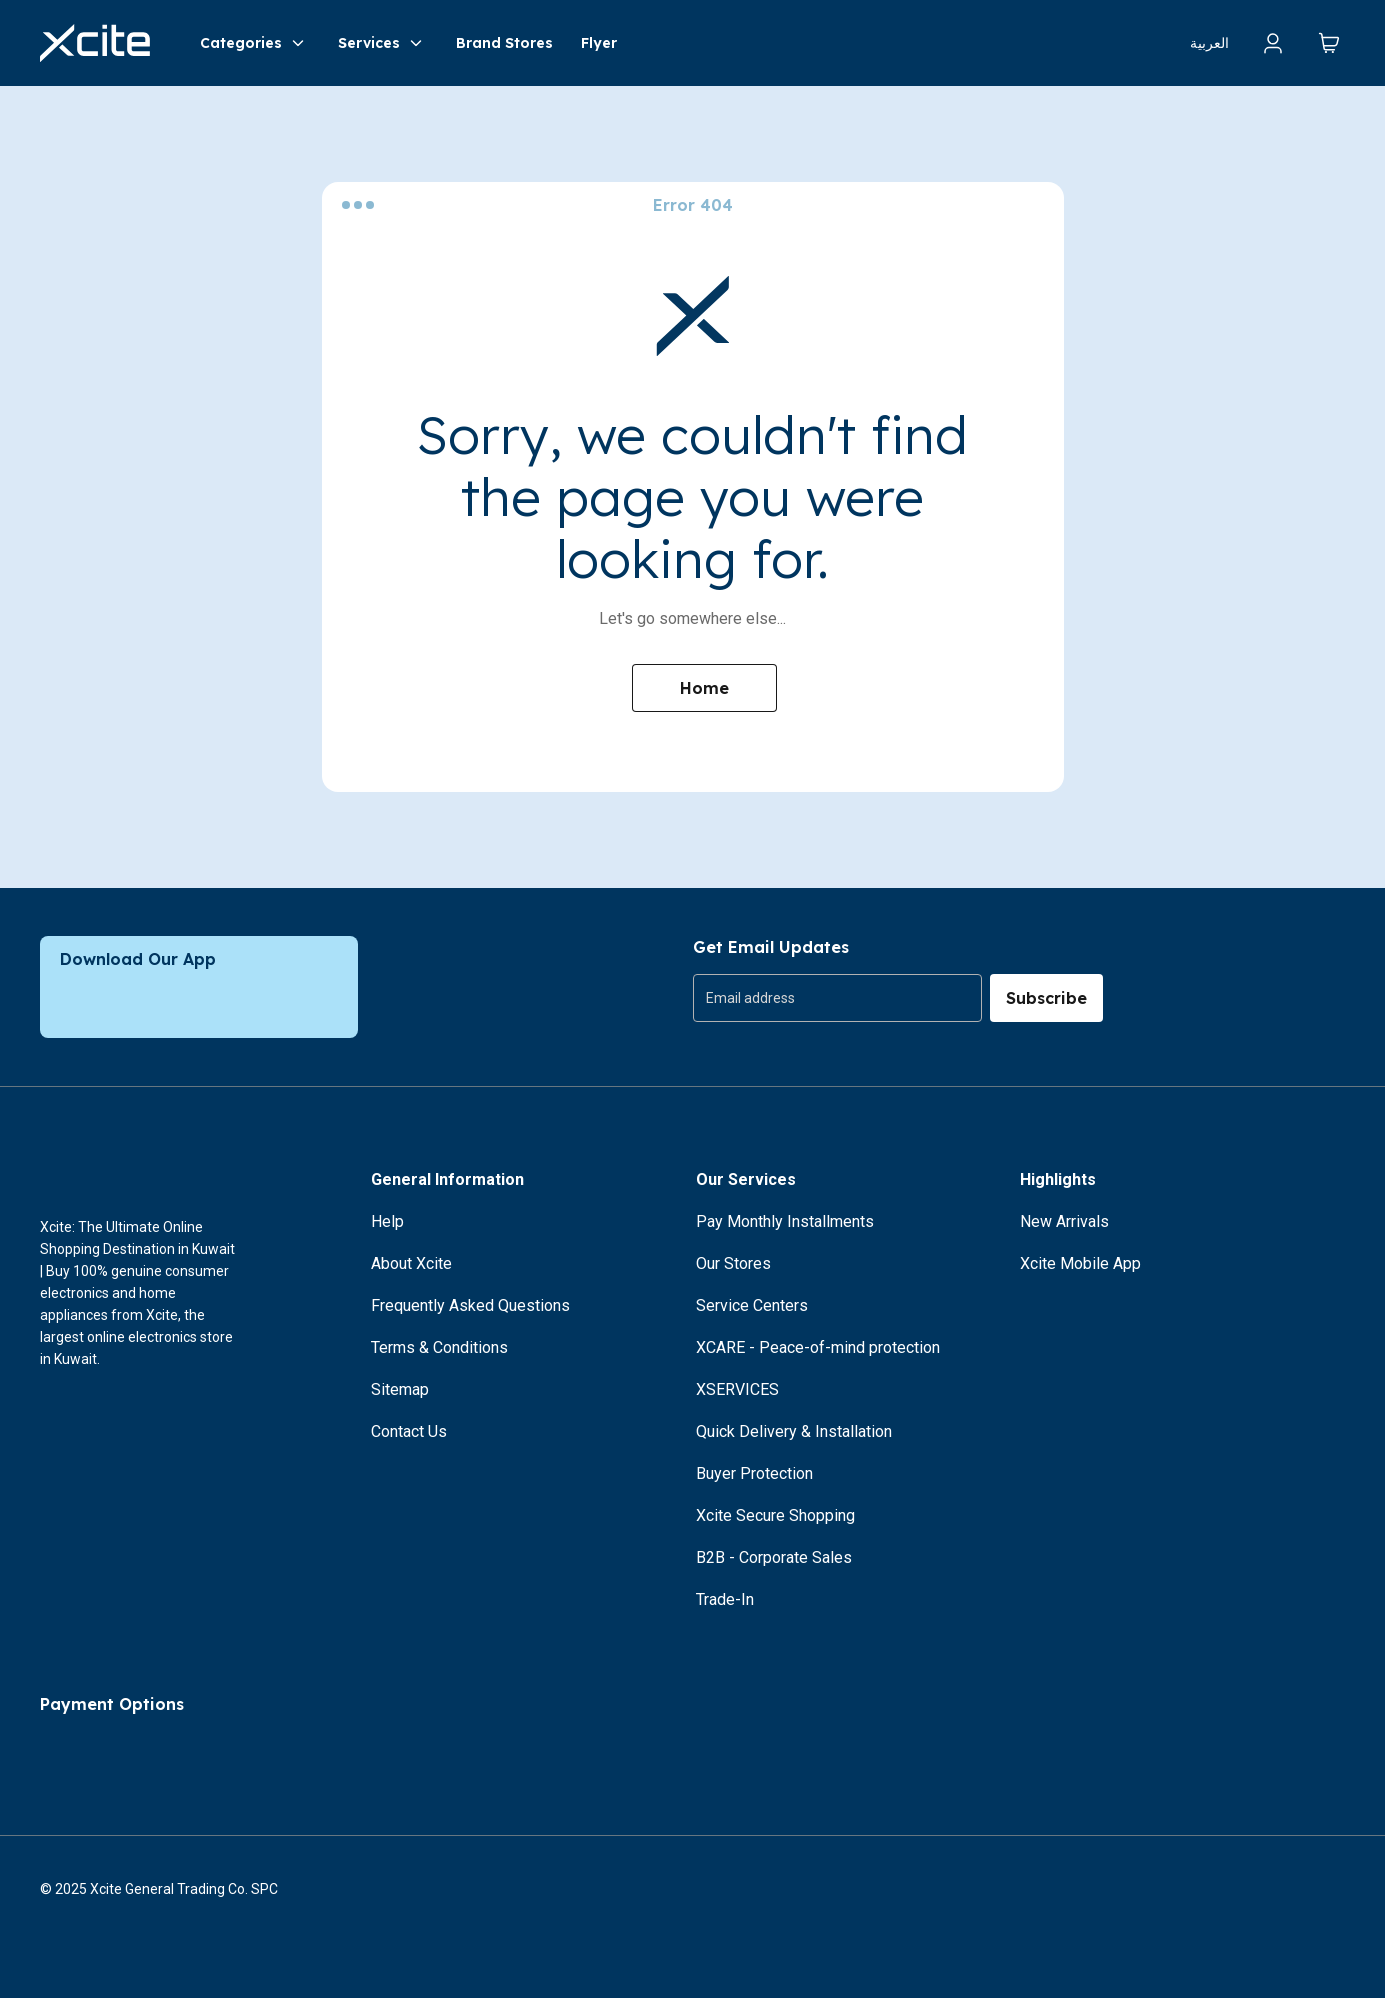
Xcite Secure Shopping (775, 1515)
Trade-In (725, 1599)
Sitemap (400, 1389)
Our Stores (733, 1263)
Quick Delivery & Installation (794, 1431)
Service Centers (752, 1305)
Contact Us (409, 1431)
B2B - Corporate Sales (774, 1557)
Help (387, 1221)
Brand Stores (504, 43)
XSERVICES (737, 1389)
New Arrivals (1064, 1221)
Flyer (599, 43)
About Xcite (411, 1263)
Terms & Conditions (439, 1347)
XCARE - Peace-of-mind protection (818, 1347)
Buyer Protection (754, 1473)
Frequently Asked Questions (470, 1305)
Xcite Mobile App (1080, 1263)
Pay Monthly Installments (785, 1221)
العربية (1209, 43)
